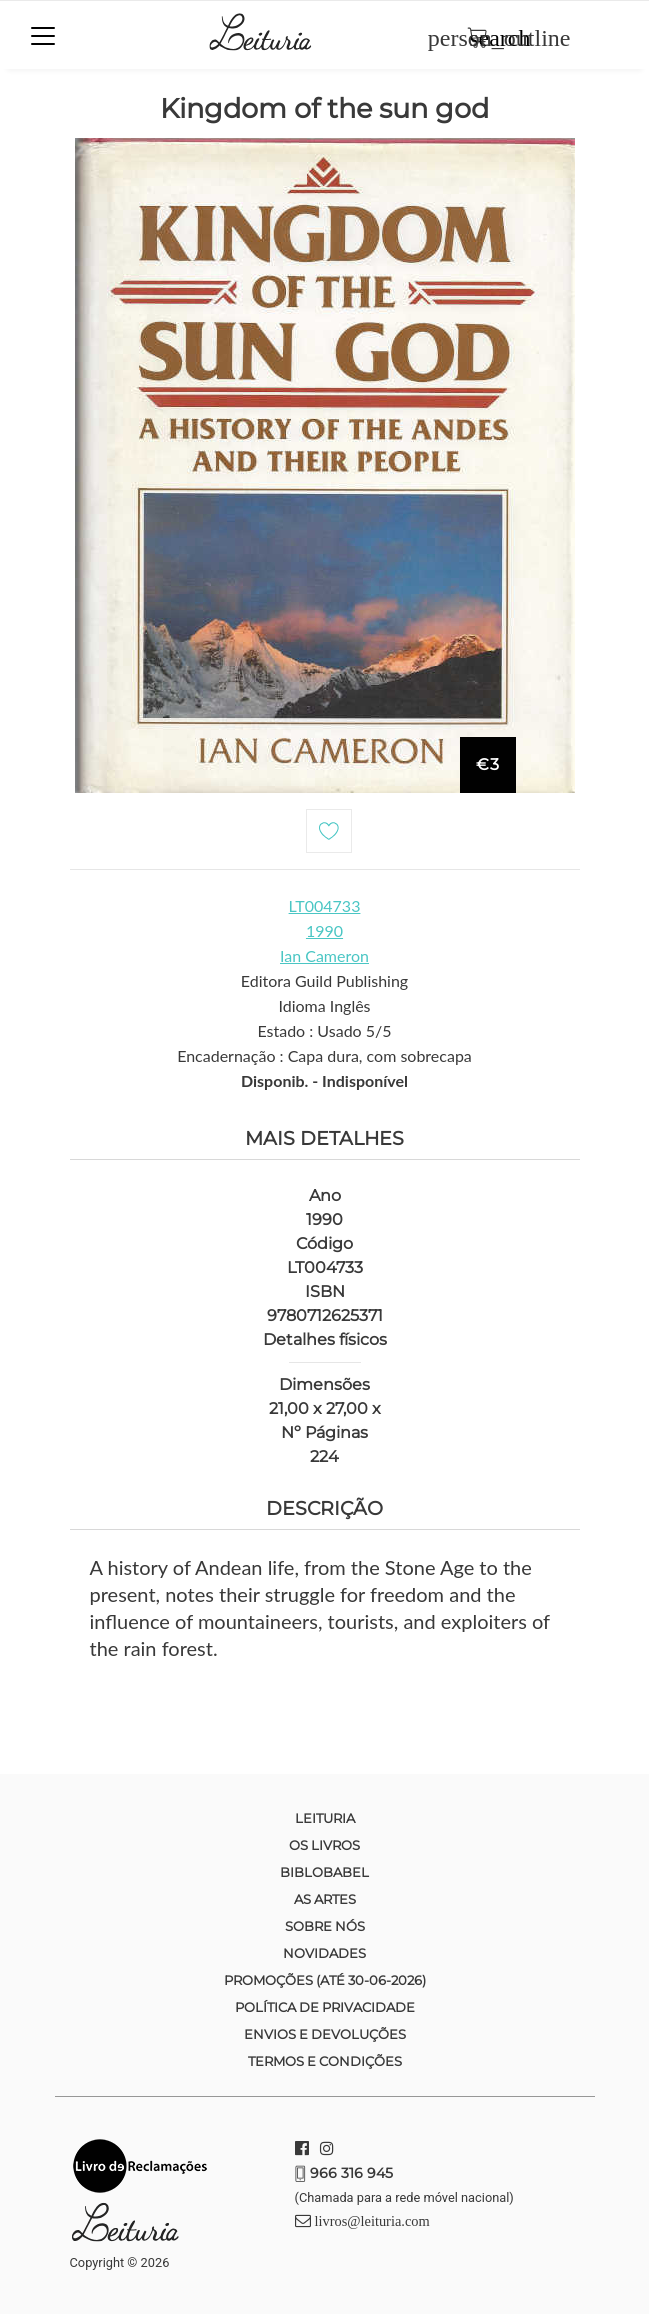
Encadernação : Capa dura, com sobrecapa (324, 1055)
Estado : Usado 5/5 (324, 1030)
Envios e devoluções (325, 2034)
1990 (324, 930)
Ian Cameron (324, 955)
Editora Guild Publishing (324, 980)
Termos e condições (325, 2061)
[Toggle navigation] (43, 36)
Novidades (324, 1953)
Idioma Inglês (324, 1005)
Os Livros (324, 1845)
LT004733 (325, 905)
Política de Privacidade (325, 2007)
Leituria (325, 1818)
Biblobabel (324, 1872)
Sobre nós (325, 1926)
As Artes (325, 1899)
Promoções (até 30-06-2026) (325, 1980)
